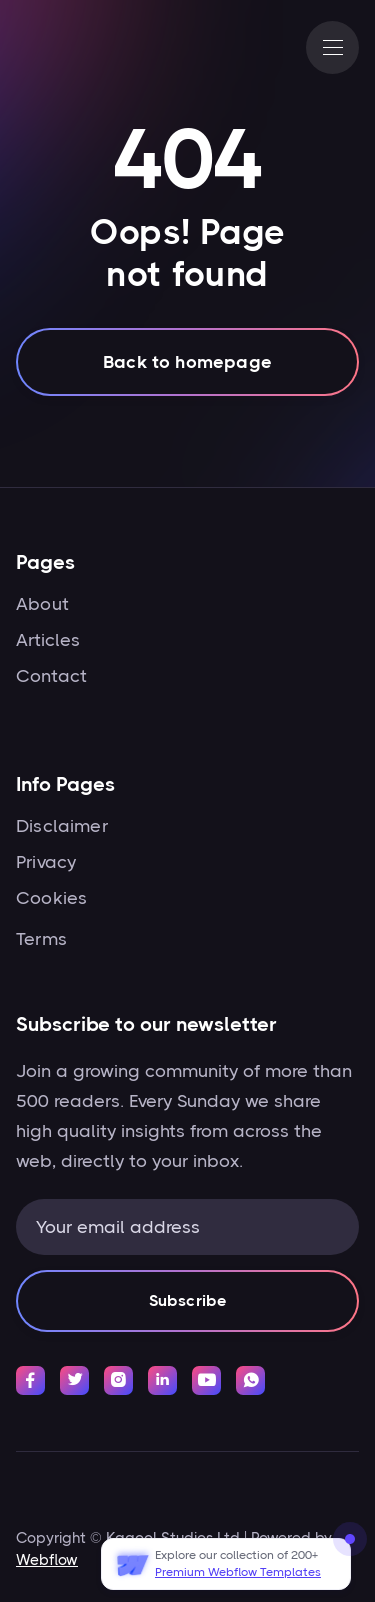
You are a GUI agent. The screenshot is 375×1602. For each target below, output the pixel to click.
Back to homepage (187, 365)
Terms (41, 939)
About (42, 604)
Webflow (47, 1560)
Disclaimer (62, 826)
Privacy (46, 862)
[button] (332, 47)
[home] (81, 48)
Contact (51, 676)
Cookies (51, 898)
